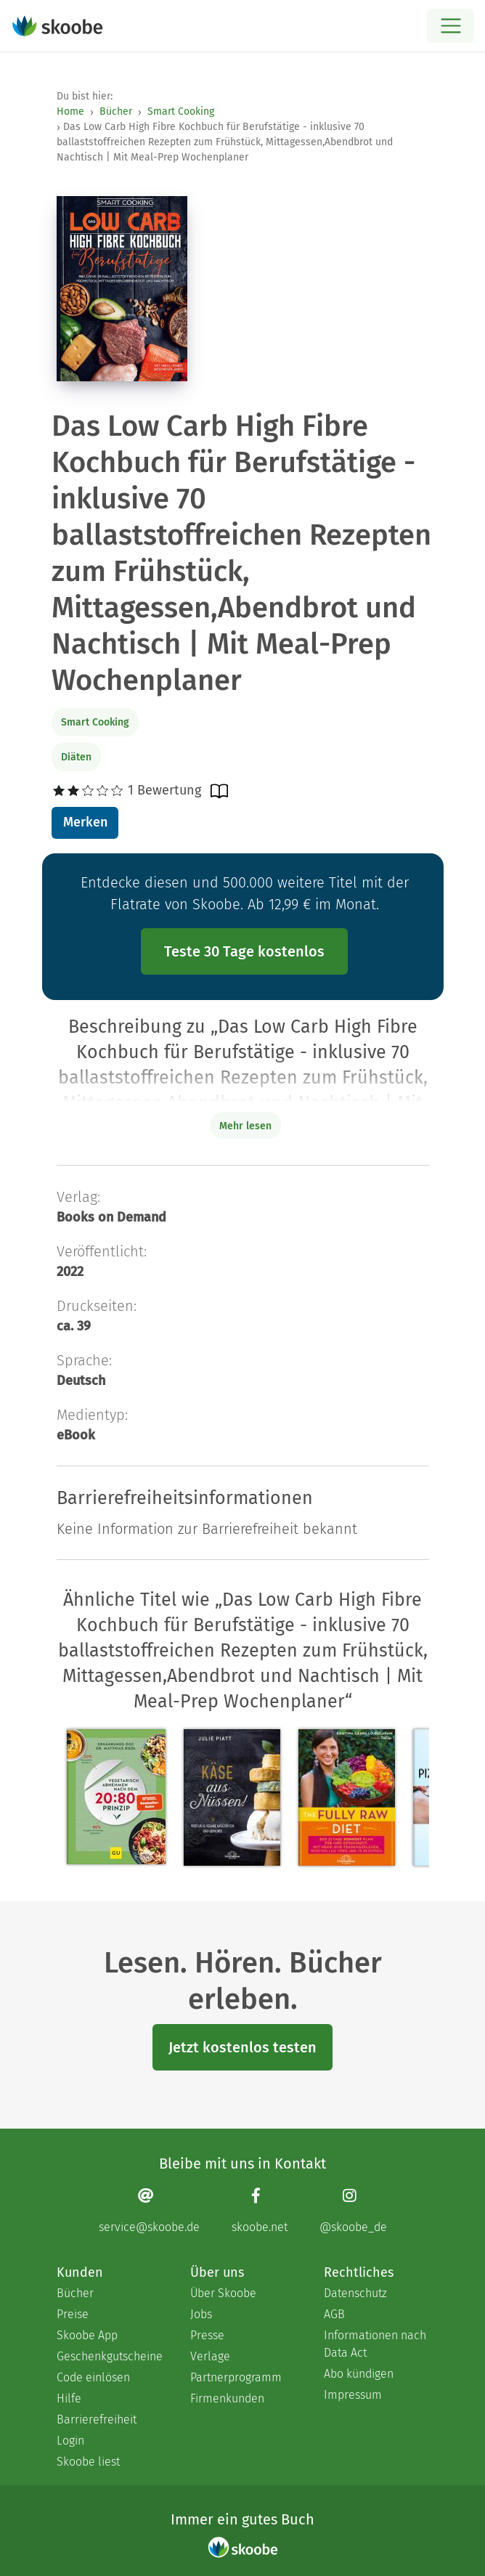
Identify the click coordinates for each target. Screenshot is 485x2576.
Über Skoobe (223, 2293)
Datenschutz (355, 2293)
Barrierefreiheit (96, 2419)
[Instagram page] (353, 2210)
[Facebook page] (259, 2210)
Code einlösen (93, 2377)
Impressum (353, 2395)
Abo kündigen (359, 2374)
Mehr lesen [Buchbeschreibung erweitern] (245, 1126)
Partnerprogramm (236, 2377)
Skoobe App (87, 2335)
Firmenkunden (227, 2398)
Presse (207, 2335)
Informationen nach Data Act (375, 2344)
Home (70, 111)
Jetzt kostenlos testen (242, 2047)
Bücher (115, 111)
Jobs (201, 2314)
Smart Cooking (180, 111)
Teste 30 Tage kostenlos (244, 951)
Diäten (76, 757)
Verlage (210, 2356)
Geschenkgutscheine (109, 2356)
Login (70, 2440)
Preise (73, 2314)
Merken (85, 822)
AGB (334, 2314)
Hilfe (69, 2398)
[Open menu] (450, 26)
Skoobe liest (88, 2462)
